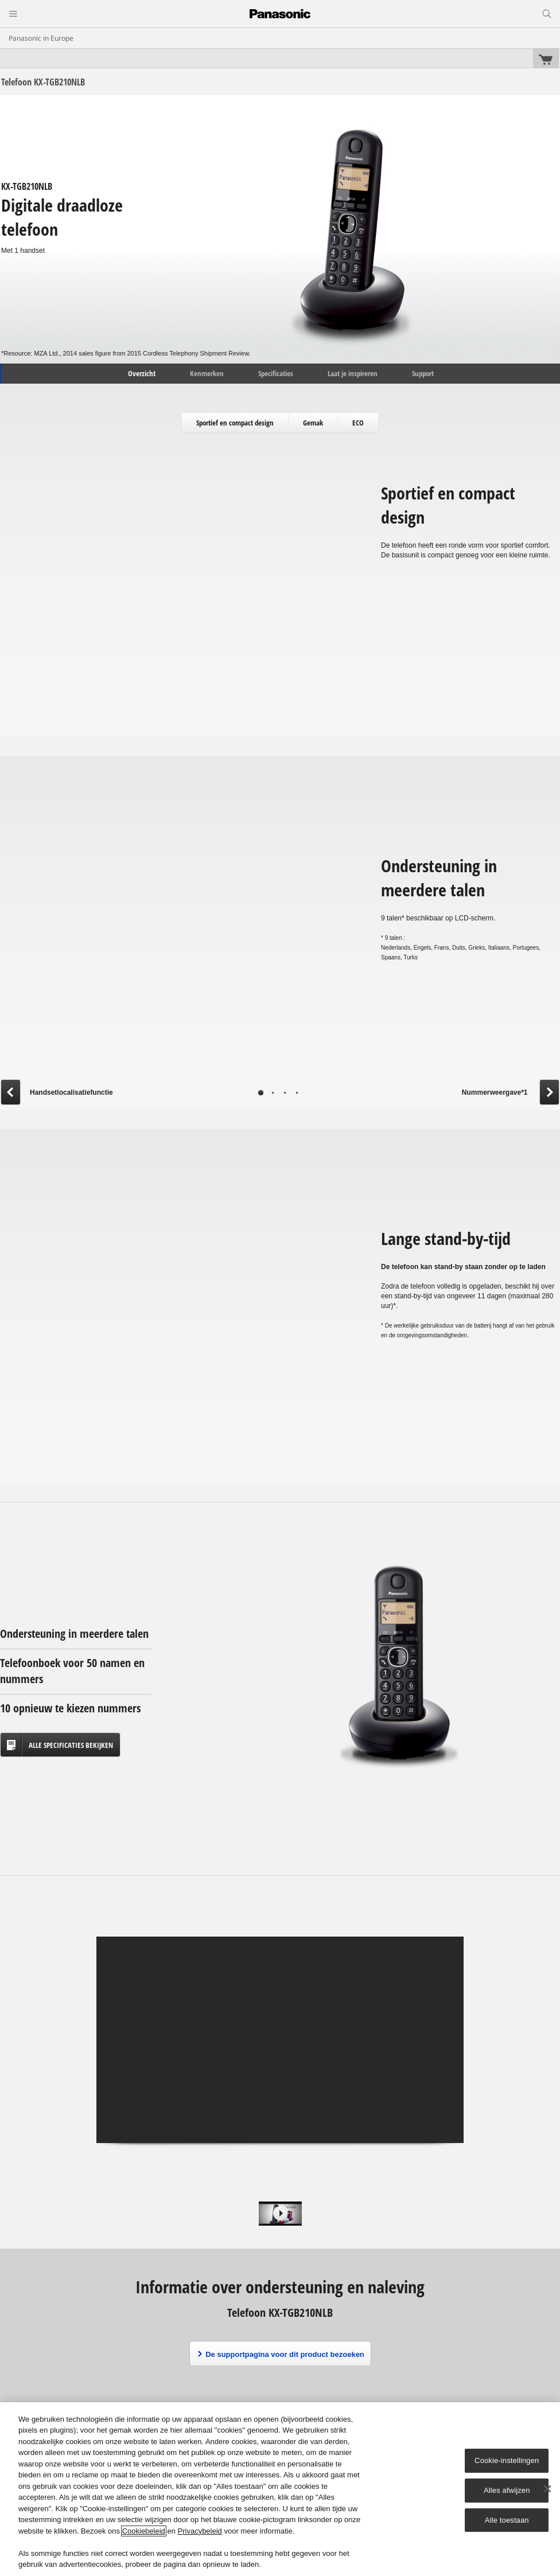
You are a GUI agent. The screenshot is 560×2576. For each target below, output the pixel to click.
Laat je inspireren (353, 373)
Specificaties (275, 373)
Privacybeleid (200, 2531)
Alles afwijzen (507, 2490)
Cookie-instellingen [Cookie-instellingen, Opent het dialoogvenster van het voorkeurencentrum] (507, 2460)
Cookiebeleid (143, 2531)
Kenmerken (207, 373)
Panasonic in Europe (41, 38)
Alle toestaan (507, 2520)
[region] (280, 2489)
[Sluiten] (547, 2488)
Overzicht (140, 373)
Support (423, 373)
